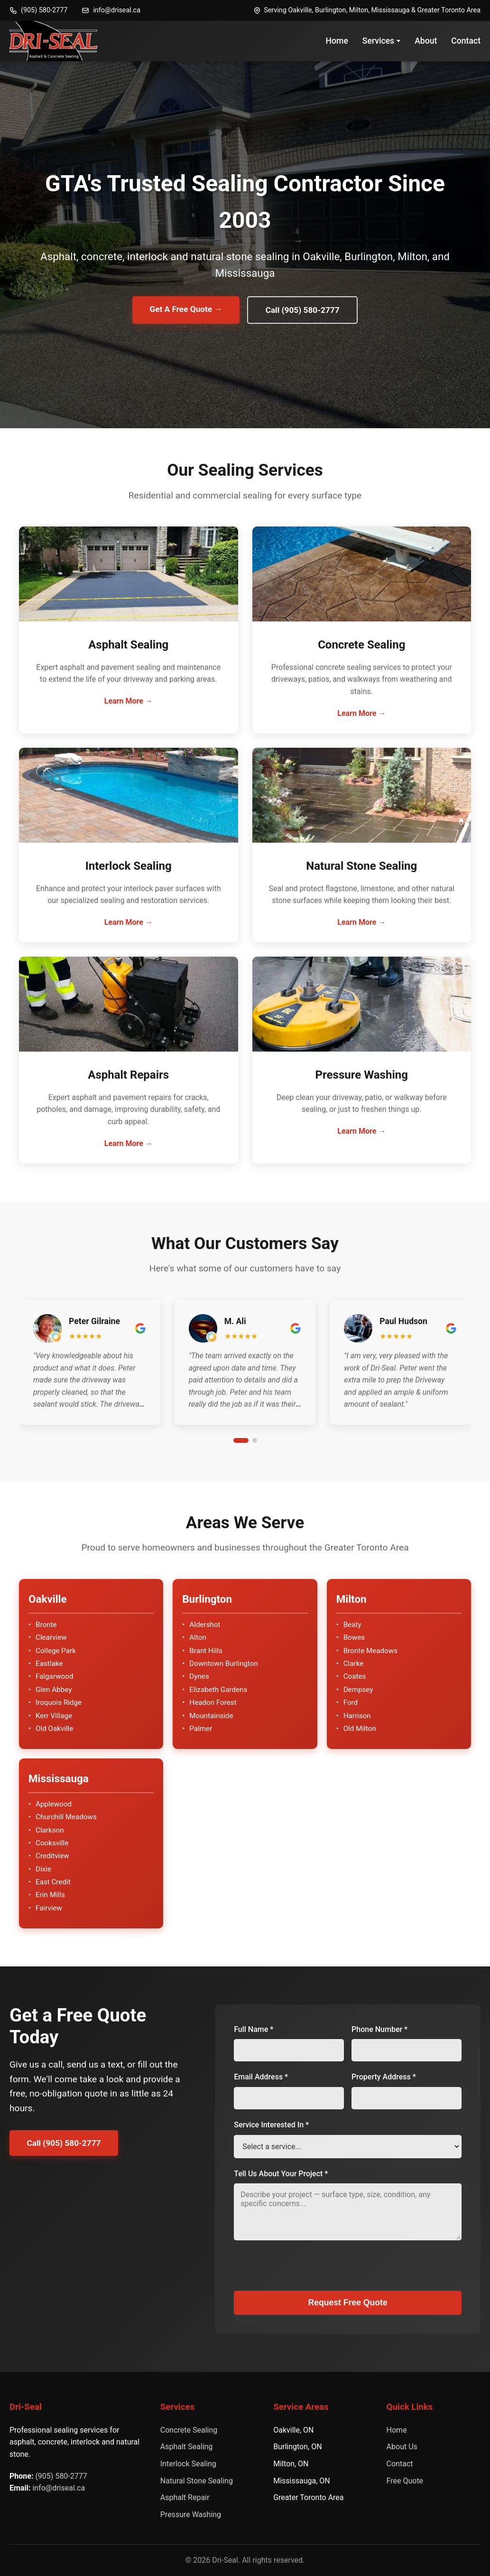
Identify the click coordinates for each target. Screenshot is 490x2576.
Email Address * (261, 2077)
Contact (466, 41)
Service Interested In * (271, 2125)
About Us (402, 2447)
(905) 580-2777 (38, 10)
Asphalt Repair (185, 2497)
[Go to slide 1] (241, 1440)
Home (337, 41)
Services (381, 41)
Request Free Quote (348, 2302)
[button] (89, 1380)
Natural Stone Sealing (196, 2480)
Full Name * (253, 2029)
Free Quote (405, 2480)
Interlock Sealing (188, 2463)
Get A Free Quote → (184, 309)
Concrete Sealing (188, 2430)
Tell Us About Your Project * (281, 2173)
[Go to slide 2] (254, 1440)
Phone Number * (379, 2029)
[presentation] (306, 2272)
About (426, 41)
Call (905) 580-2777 (304, 310)
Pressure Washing (190, 2514)
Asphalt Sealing (186, 2447)
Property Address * (383, 2077)
